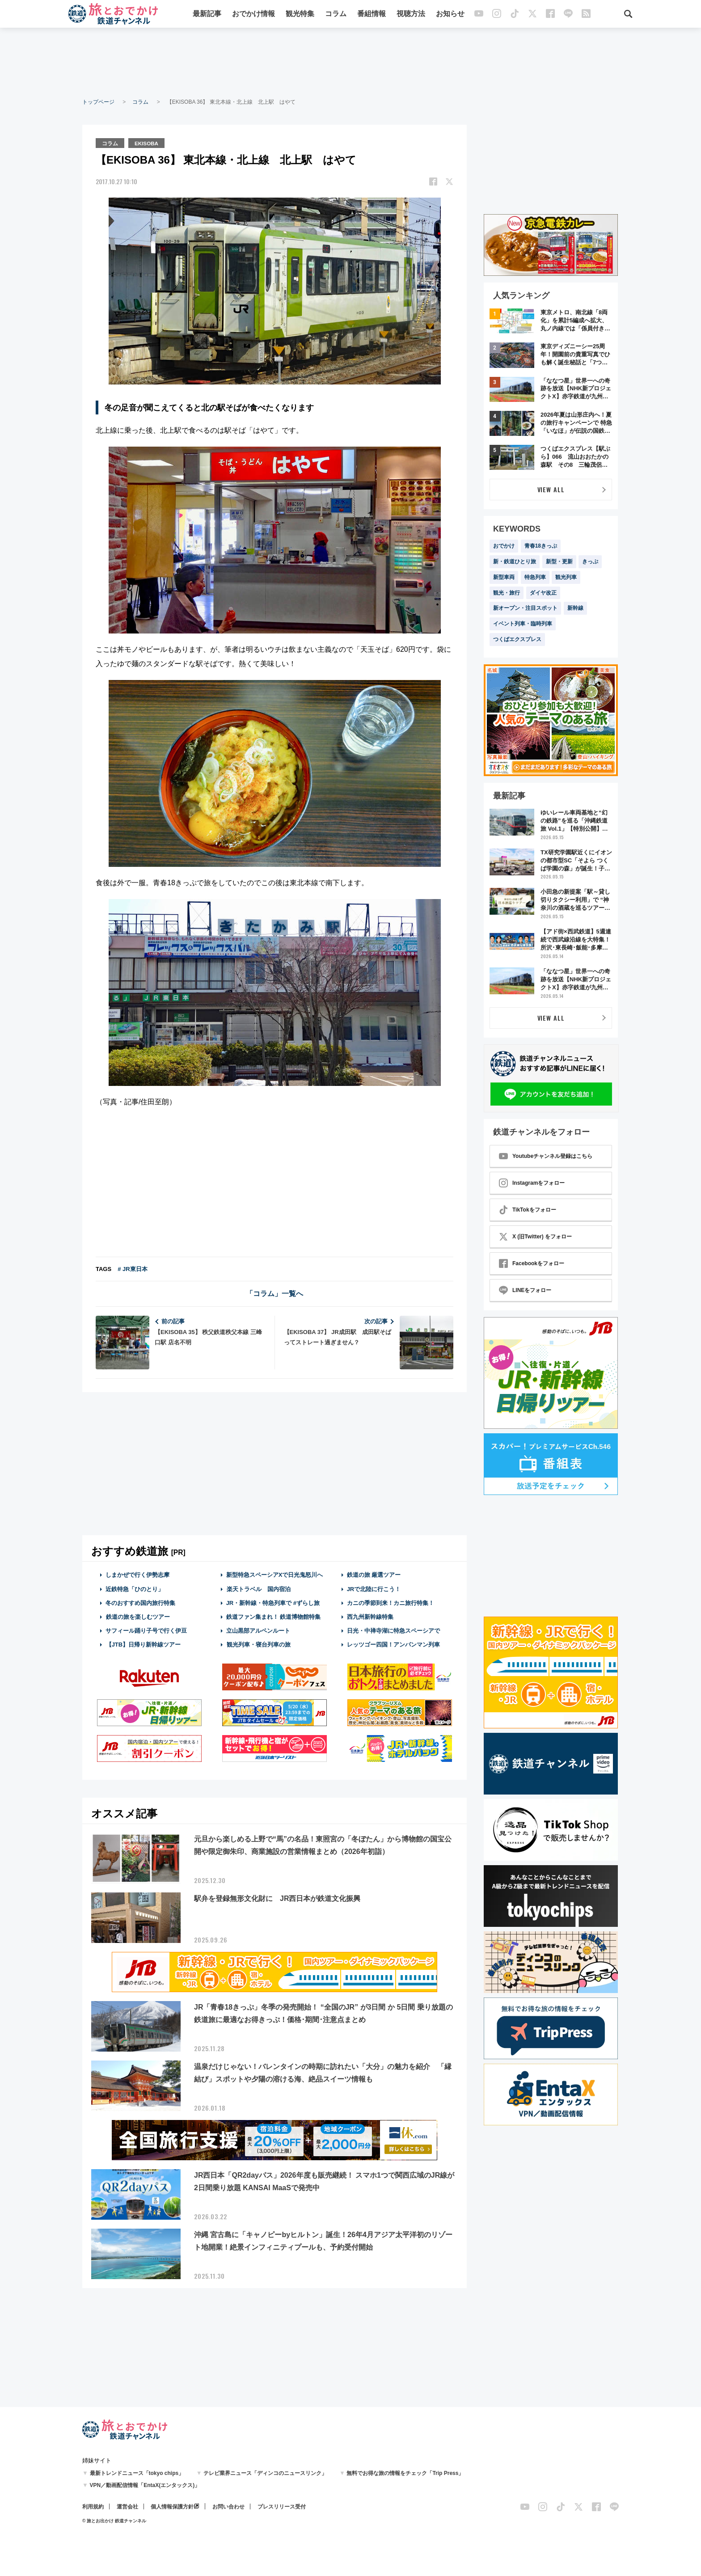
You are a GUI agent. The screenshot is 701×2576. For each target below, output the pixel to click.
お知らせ (450, 14)
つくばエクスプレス (517, 639)
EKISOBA (147, 142)
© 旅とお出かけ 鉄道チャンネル (114, 2520)
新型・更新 (559, 561)
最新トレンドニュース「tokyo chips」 (137, 2473)
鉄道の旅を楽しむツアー (138, 1616)
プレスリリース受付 (282, 2507)
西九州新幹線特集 (370, 1616)
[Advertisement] (350, 62)
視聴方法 (411, 14)
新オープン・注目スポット (525, 608)
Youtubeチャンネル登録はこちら (545, 1156)
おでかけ (504, 546)
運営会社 (127, 2507)
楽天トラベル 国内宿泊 (258, 1588)
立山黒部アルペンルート (258, 1630)
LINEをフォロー (525, 1290)
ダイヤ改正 (543, 593)
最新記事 (207, 14)
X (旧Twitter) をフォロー (535, 1236)
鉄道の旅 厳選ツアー (374, 1574)
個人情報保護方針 (172, 2507)
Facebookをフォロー (531, 1263)
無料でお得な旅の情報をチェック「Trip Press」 (405, 2473)
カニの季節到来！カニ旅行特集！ (390, 1602)
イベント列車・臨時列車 (522, 624)
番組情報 (371, 14)
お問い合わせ (228, 2507)
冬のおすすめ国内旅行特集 (140, 1602)
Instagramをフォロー (532, 1182)
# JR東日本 (132, 1268)
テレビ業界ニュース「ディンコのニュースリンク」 (265, 2473)
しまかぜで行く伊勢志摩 (137, 1574)
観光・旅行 (506, 593)
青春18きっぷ (540, 546)
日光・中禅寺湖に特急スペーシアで (393, 1630)
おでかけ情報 (253, 14)
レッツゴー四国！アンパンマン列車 (393, 1644)
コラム (335, 14)
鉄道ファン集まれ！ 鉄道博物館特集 (273, 1616)
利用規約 (93, 2507)
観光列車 (566, 577)
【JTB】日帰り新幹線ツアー (143, 1644)
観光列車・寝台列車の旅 (258, 1644)
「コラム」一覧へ (274, 1293)
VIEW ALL (551, 489)
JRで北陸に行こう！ (374, 1588)
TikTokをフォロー (527, 1209)
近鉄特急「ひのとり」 (135, 1588)
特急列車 (535, 577)
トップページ (98, 102)
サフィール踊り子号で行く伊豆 (146, 1630)
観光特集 (300, 14)
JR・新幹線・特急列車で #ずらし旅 (273, 1602)
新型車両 (504, 577)
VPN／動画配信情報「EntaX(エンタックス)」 (145, 2485)
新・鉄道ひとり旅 (514, 561)
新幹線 (575, 608)
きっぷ (590, 561)
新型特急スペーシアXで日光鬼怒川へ (274, 1574)
